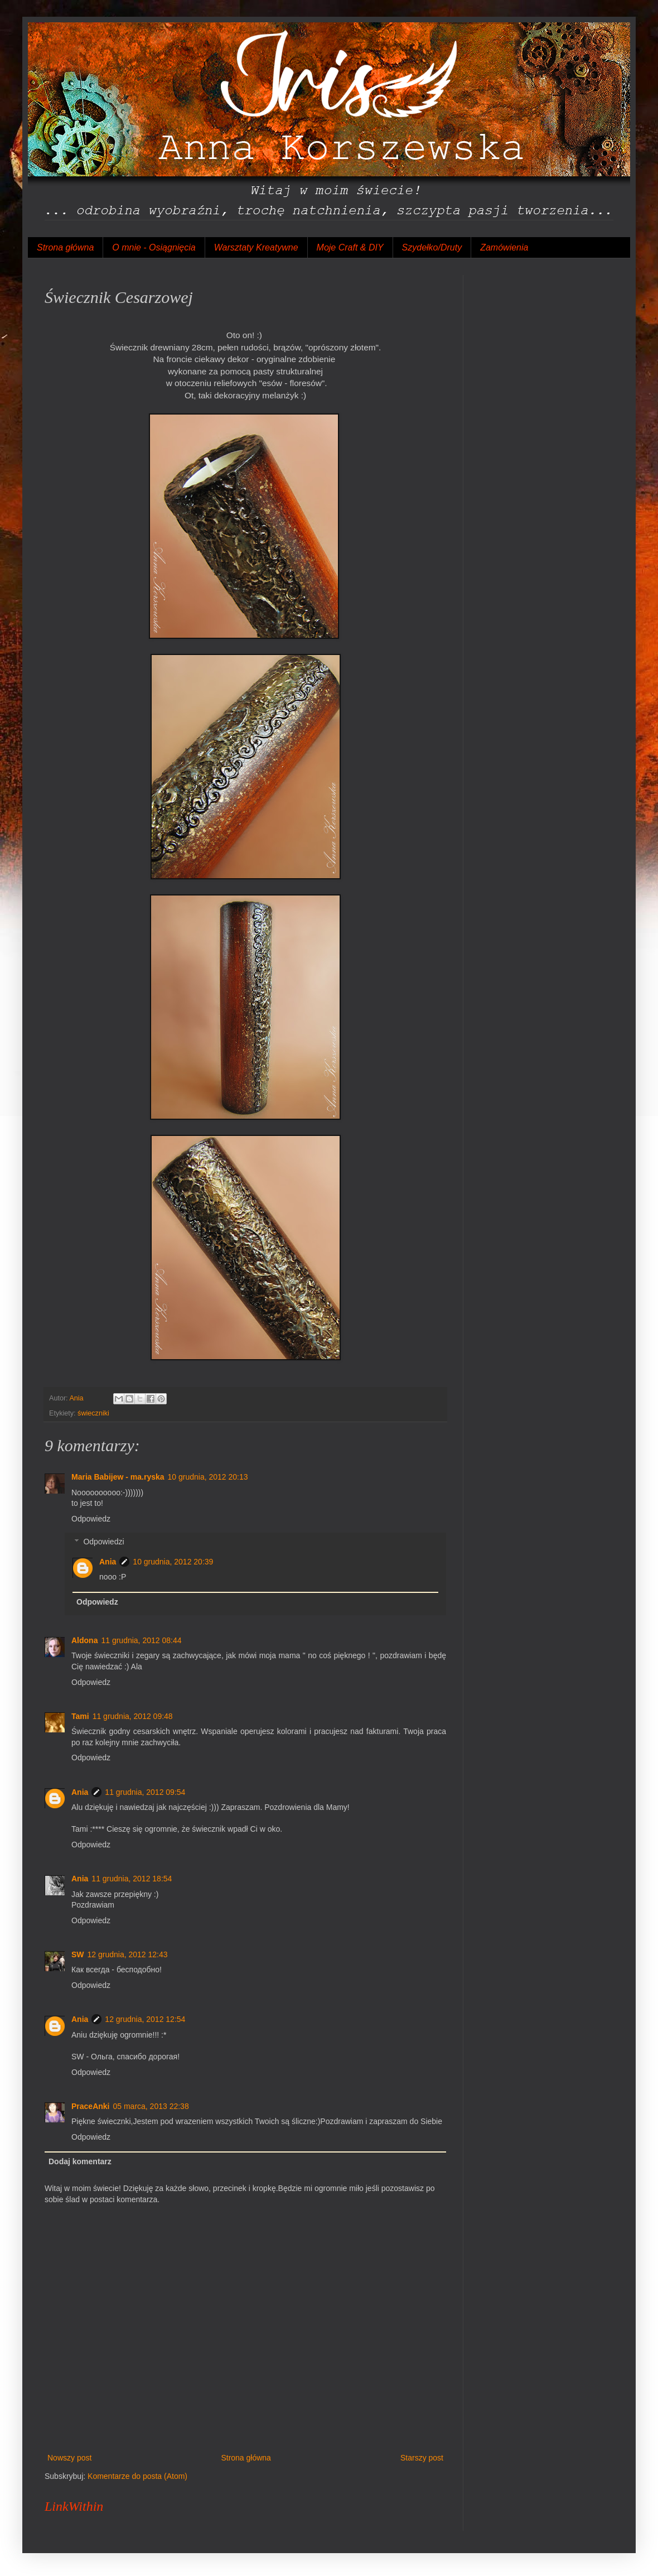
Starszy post (421, 2457)
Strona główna (65, 247)
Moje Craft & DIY (350, 247)
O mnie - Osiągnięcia (153, 247)
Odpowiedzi (103, 1541)
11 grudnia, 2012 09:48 (133, 1716)
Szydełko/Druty (432, 247)
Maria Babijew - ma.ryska (117, 1476)
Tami (80, 1716)
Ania (107, 1561)
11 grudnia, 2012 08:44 (141, 1640)
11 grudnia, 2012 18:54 (131, 1878)
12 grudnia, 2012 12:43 (128, 1954)
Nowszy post (69, 2457)
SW (77, 1954)
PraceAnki (90, 2106)
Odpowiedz (90, 1518)
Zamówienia (504, 247)
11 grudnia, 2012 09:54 (145, 1792)
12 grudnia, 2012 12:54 (145, 2019)
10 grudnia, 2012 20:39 (173, 1561)
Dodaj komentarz (80, 2161)
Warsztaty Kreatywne (256, 247)
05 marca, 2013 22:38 (150, 2106)
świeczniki (93, 1413)
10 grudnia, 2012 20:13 (208, 1476)
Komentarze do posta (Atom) (137, 2476)
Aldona (84, 1640)
